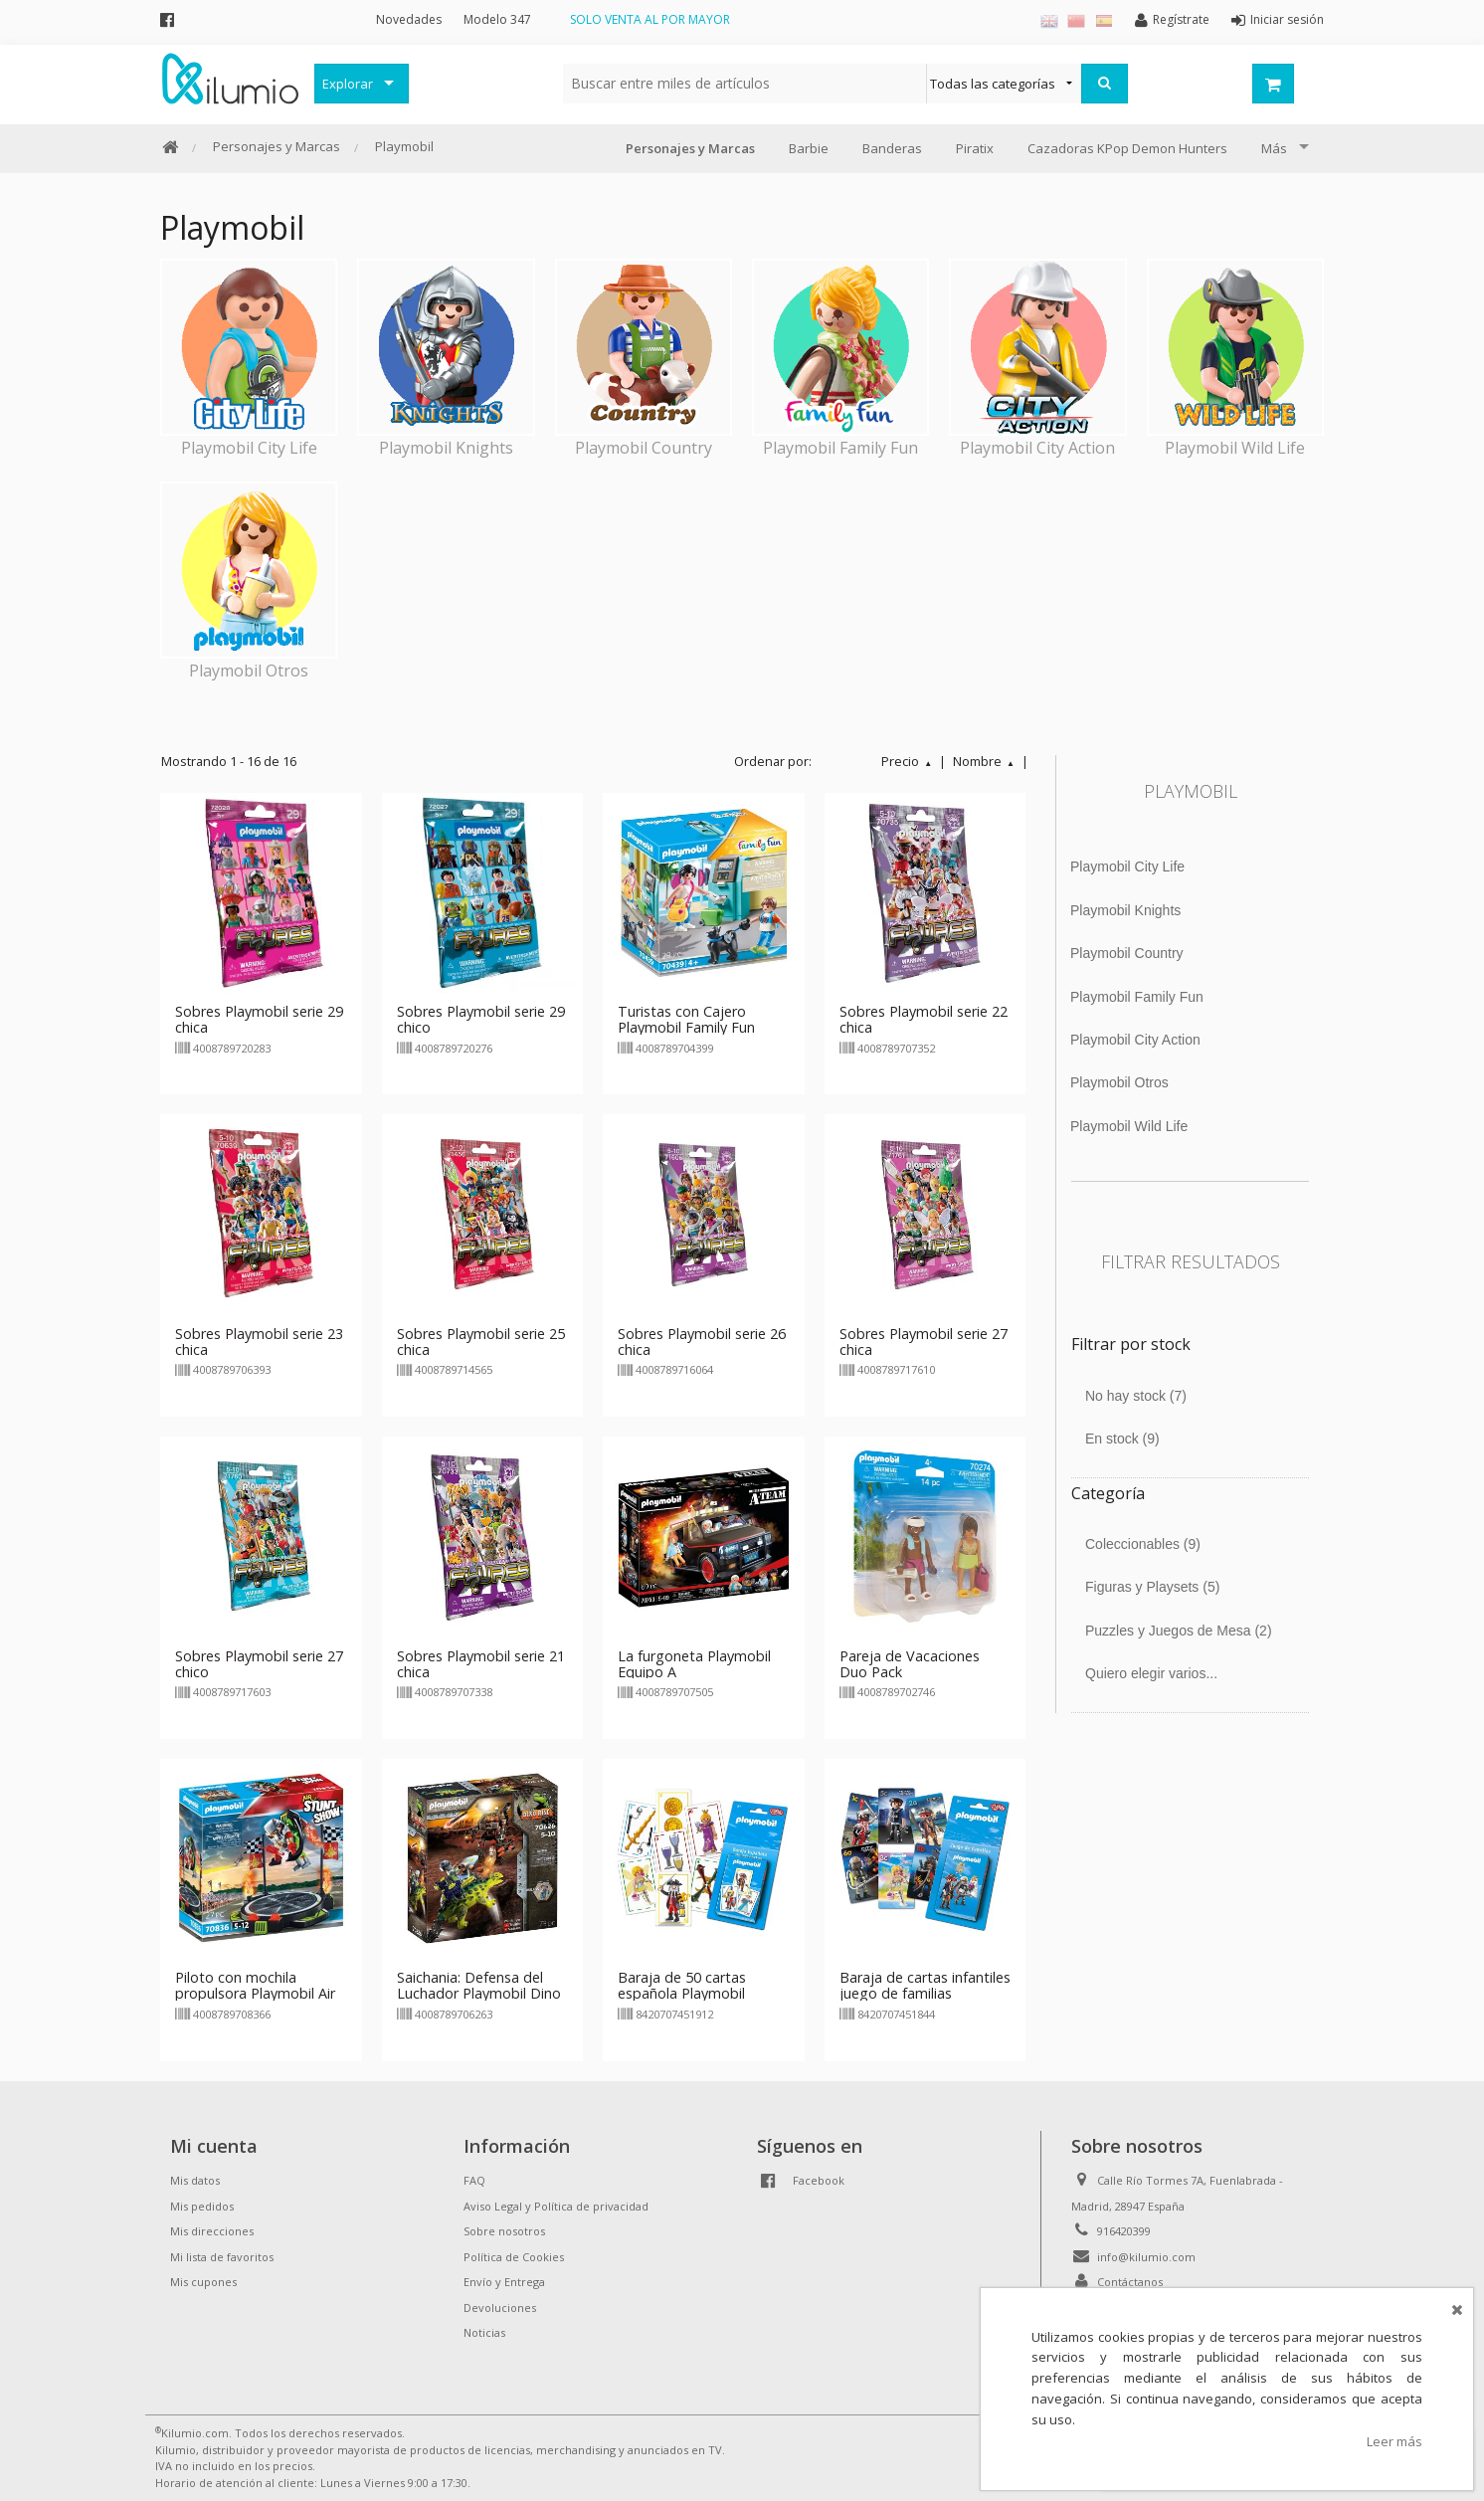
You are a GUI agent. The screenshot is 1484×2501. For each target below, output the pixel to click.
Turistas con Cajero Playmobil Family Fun (686, 1019)
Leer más (1394, 2441)
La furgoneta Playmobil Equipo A (694, 1663)
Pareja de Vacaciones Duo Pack (909, 1663)
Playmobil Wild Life (1129, 1126)
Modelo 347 (497, 19)
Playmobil (404, 146)
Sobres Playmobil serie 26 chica (702, 1341)
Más (1274, 148)
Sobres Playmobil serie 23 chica (259, 1341)
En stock (1122, 1438)
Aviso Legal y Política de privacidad (556, 2206)
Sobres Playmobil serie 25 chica (481, 1341)
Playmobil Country (1127, 953)
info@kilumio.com (1146, 2256)
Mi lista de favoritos (222, 2256)
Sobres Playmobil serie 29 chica (259, 1019)
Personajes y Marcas (276, 146)
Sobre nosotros (504, 2230)
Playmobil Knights (1125, 910)
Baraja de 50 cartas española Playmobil (682, 1985)
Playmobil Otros (1119, 1082)
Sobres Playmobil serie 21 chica (481, 1663)
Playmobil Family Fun (1137, 997)
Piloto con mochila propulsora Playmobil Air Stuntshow (255, 1993)
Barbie (809, 148)
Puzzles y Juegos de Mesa (1178, 1630)
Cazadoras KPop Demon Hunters (1127, 148)
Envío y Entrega (504, 2281)
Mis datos (195, 2180)
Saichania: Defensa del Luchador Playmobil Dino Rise (479, 1993)
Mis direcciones (212, 2230)
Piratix (975, 148)
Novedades (409, 19)
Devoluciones (500, 2307)
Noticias (484, 2332)
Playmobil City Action (1135, 1040)
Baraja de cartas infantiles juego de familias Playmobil (925, 1993)
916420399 (1124, 2230)
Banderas (892, 148)
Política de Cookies (514, 2256)
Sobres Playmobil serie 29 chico (481, 1019)
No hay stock (1136, 1396)
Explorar (347, 84)
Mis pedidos (202, 2206)
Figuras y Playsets (1152, 1587)
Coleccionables (1143, 1544)
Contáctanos (1130, 2281)
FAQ (474, 2180)
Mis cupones (203, 2281)
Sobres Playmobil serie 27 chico (259, 1663)
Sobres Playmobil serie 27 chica (923, 1341)
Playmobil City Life (1127, 866)
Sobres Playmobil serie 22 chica (923, 1019)
